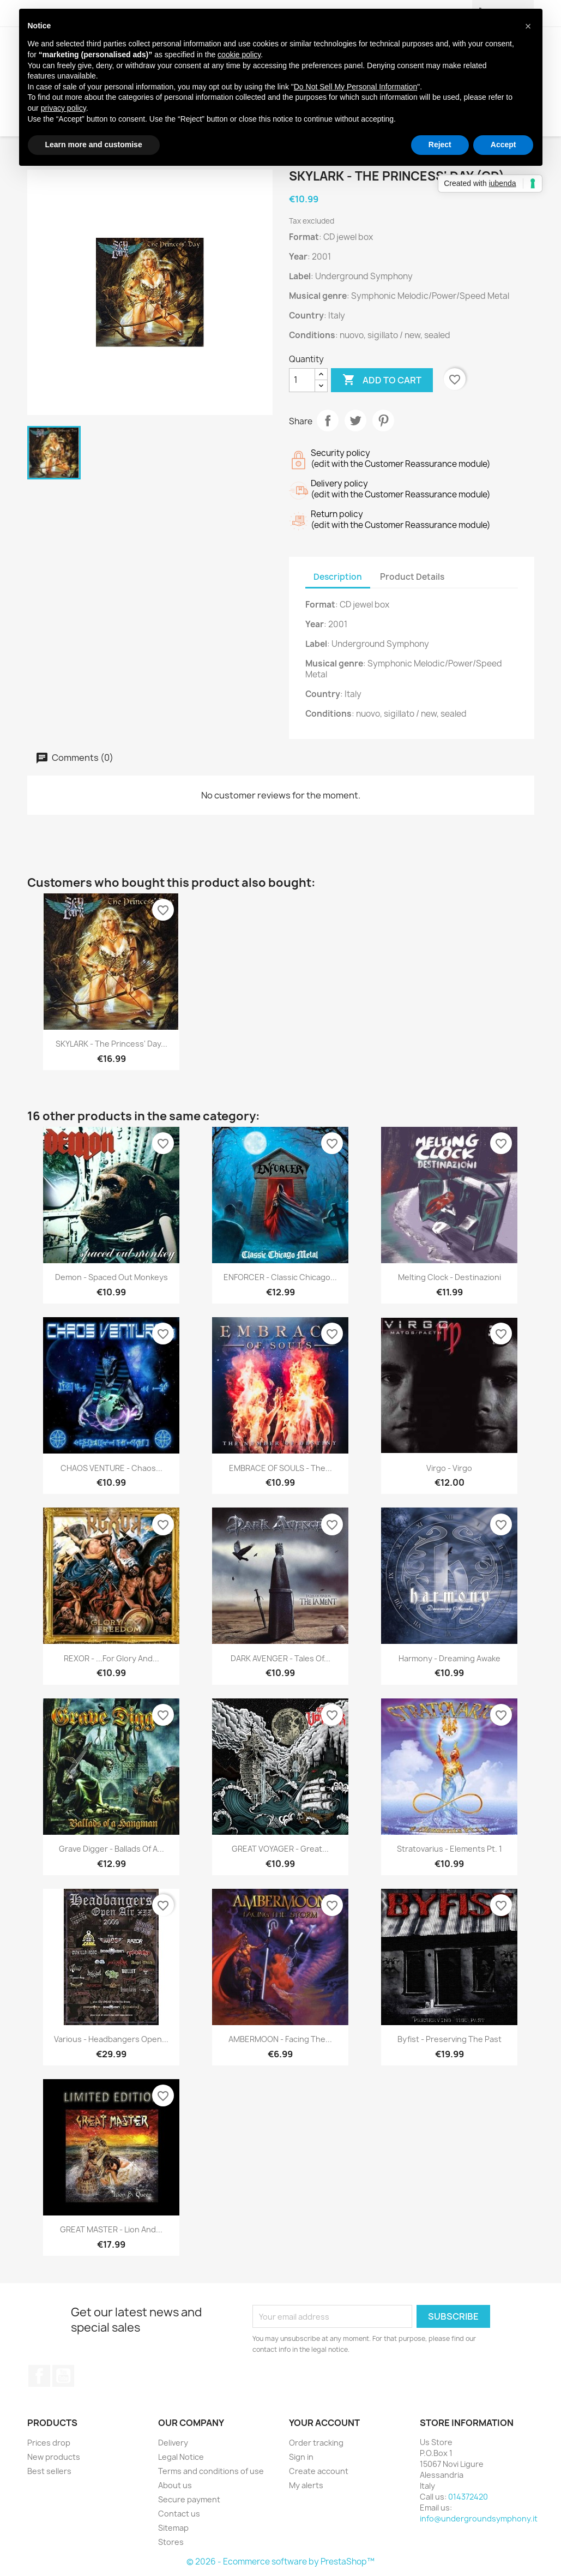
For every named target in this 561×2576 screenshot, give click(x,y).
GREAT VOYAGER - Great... (280, 1849)
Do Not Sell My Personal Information (355, 86)
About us (175, 2485)
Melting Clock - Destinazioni (449, 1277)
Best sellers (49, 2471)
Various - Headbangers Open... (111, 2039)
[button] (528, 26)
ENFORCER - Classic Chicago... (280, 1277)
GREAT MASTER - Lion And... (111, 2229)
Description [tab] (337, 577)
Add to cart (381, 380)
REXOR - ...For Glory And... (111, 1658)
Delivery (173, 2442)
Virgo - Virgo (449, 1468)
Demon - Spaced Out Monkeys (111, 1277)
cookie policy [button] (239, 54)
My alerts (306, 2485)
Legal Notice (181, 2457)
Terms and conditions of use (211, 2471)
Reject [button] (440, 144)
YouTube (63, 2376)
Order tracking (316, 2442)
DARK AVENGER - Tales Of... (280, 1658)
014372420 (468, 2496)
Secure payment (189, 2499)
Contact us (179, 2513)
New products (53, 2457)
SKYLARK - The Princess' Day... (111, 1043)
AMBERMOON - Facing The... (280, 2039)
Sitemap (173, 2528)
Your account (324, 2423)
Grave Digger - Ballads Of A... (111, 1849)
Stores (171, 2542)
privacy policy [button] (63, 108)
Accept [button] (503, 144)
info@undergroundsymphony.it (479, 2518)
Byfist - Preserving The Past (449, 2039)
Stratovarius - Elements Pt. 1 (449, 1849)
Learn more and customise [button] (93, 144)
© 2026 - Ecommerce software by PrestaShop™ (280, 2561)
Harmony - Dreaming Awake (449, 1658)
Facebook (39, 2376)
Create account (318, 2471)
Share (328, 420)
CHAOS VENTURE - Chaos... (111, 1468)
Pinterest (383, 420)
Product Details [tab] (412, 577)
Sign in (301, 2457)
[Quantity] (302, 380)
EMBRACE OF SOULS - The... (280, 1468)
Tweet (355, 420)
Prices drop (48, 2442)
